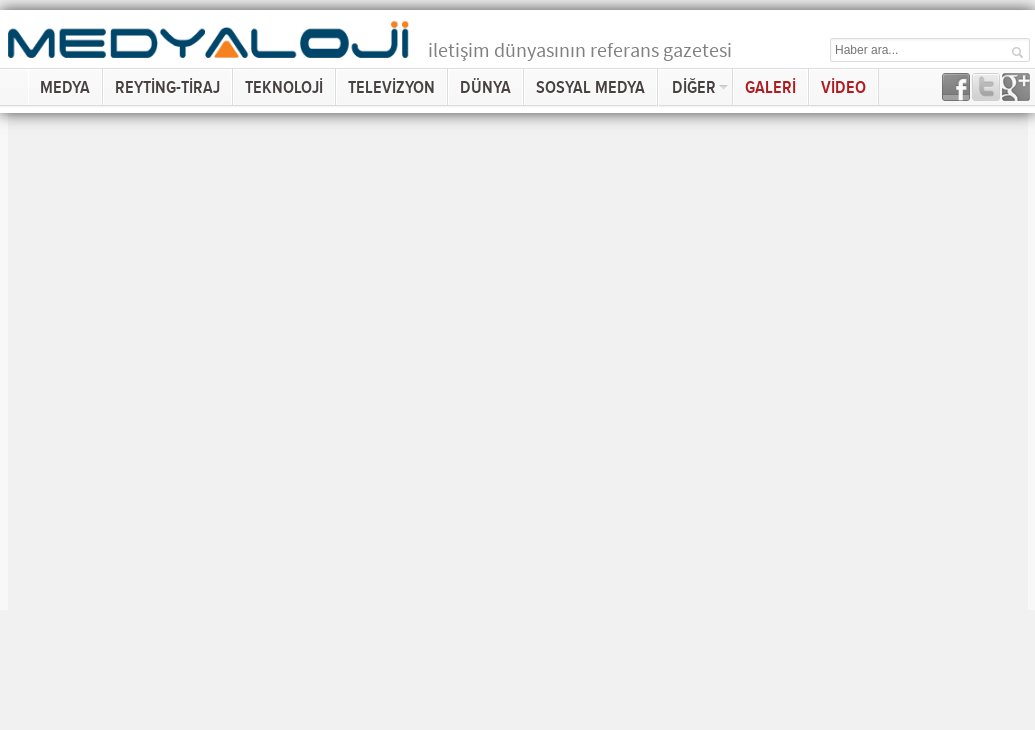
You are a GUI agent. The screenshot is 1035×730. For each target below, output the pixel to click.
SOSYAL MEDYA (590, 87)
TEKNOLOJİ (284, 87)
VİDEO (843, 87)
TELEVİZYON (391, 87)
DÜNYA (485, 87)
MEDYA (65, 87)
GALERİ (770, 87)
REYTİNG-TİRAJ (167, 87)
